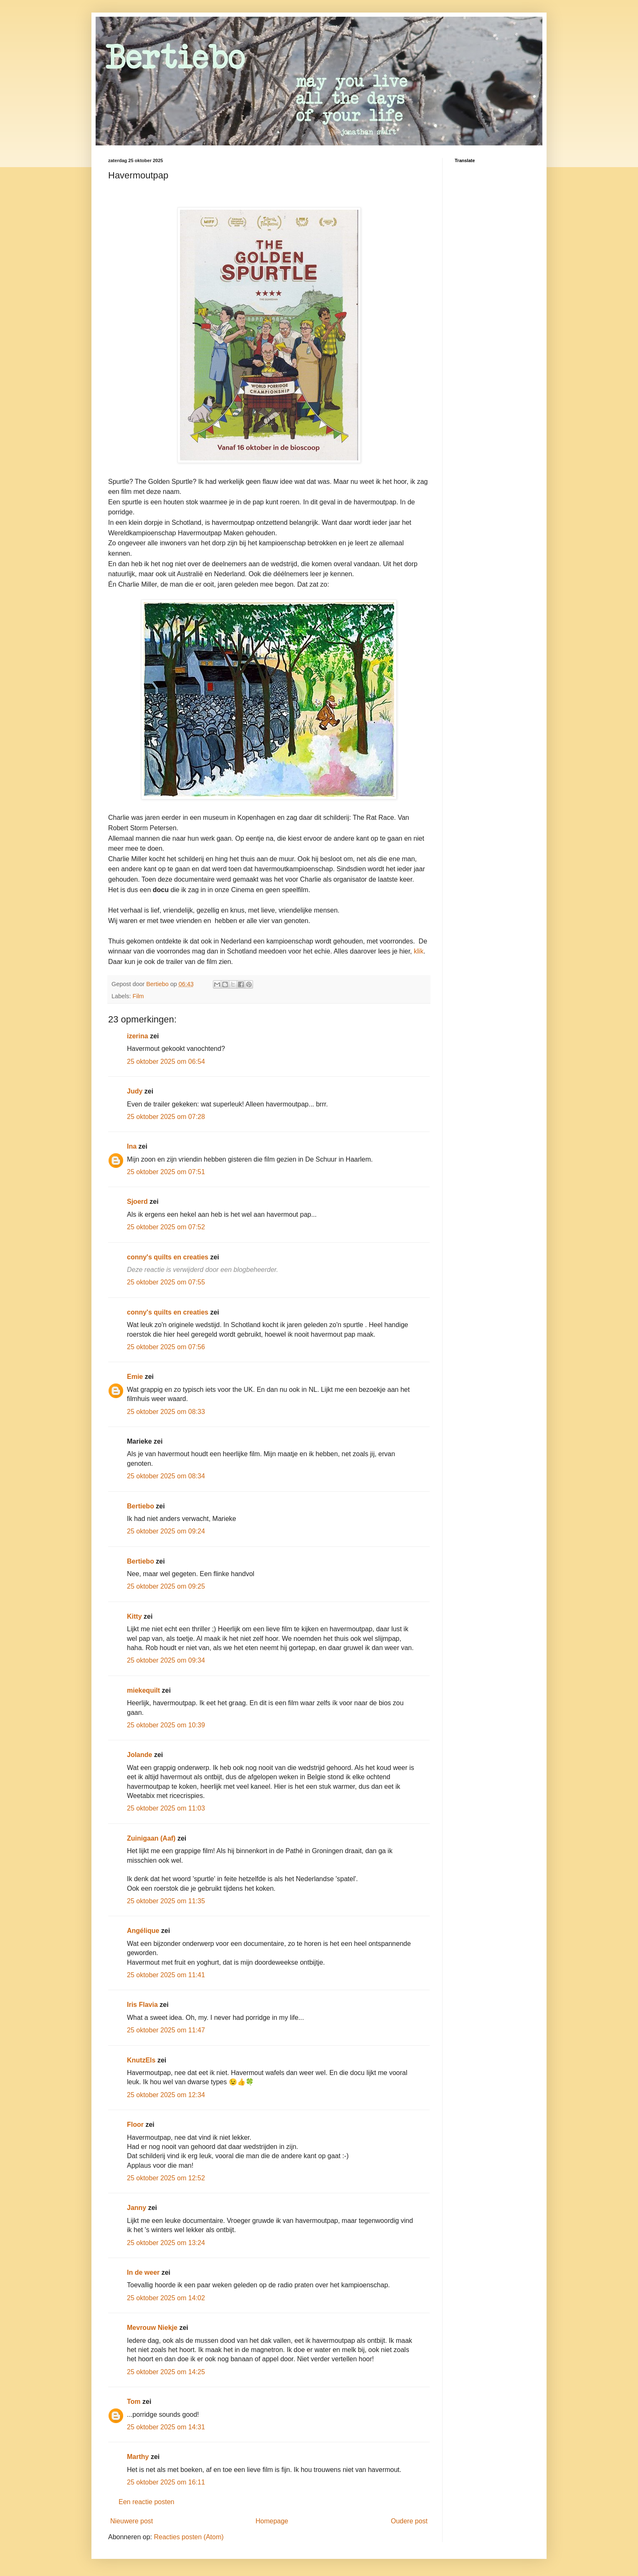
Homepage (272, 2521)
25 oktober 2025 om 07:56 (166, 1346)
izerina (137, 1036)
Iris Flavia (142, 2004)
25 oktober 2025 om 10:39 (166, 1725)
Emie (135, 1376)
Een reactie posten (146, 2501)
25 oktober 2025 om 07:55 (166, 1282)
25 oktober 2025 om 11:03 (166, 1808)
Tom (134, 2401)
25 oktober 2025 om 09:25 (166, 1586)
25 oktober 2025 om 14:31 (166, 2427)
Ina (132, 1146)
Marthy (138, 2456)
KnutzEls (141, 2060)
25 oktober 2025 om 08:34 (166, 1476)
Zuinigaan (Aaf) (151, 1838)
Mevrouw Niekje (152, 2327)
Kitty (134, 1616)
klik (418, 951)
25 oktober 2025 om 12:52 (166, 2178)
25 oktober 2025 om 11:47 (166, 2030)
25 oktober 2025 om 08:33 (166, 1411)
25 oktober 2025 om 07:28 (166, 1116)
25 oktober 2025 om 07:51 (166, 1171)
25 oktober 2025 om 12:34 (166, 2094)
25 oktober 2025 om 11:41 (166, 1974)
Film (138, 996)
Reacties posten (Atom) (188, 2536)
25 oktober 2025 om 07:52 (166, 1227)
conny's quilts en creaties (167, 1257)
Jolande (139, 1754)
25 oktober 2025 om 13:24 (166, 2242)
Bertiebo (140, 1506)
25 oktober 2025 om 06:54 (166, 1061)
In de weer (143, 2272)
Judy (134, 1091)
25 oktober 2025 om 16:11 (166, 2482)
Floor (135, 2124)
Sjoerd (137, 1201)
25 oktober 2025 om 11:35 (166, 1901)
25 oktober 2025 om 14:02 (166, 2297)
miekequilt (143, 1690)
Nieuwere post (131, 2521)
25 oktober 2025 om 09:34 (166, 1660)
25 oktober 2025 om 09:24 (166, 1531)
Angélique (144, 1930)
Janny (136, 2207)
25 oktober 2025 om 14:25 (166, 2371)
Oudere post (409, 2521)
